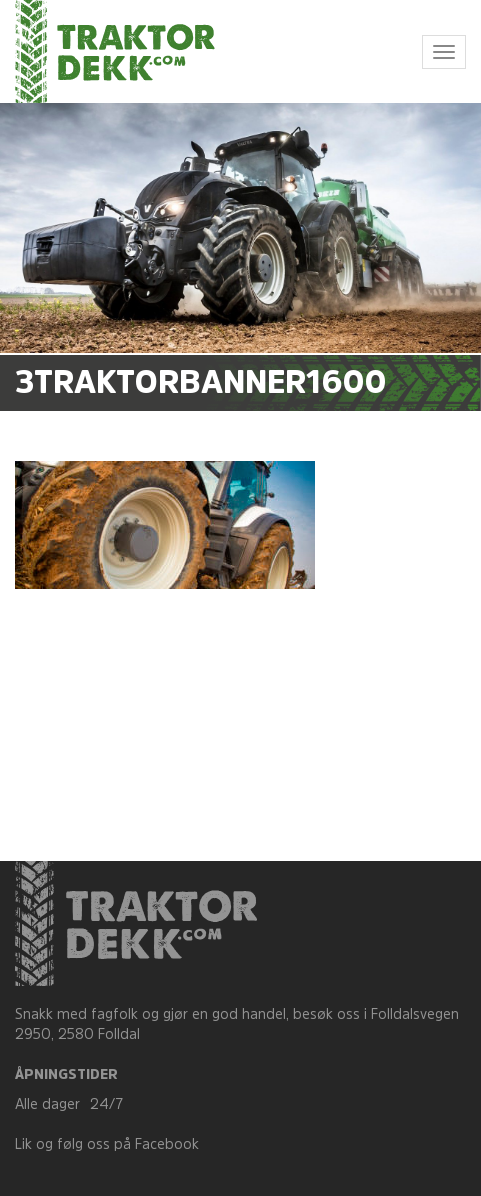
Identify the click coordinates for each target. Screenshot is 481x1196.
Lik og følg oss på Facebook (107, 1145)
